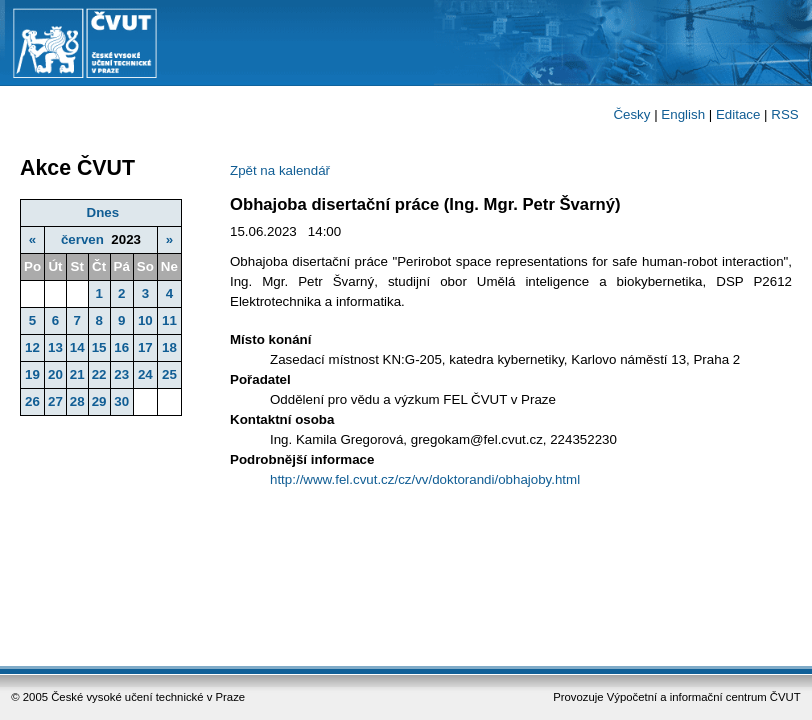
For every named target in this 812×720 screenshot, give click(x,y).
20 (55, 374)
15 (99, 347)
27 (55, 401)
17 (145, 347)
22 (99, 374)
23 (121, 374)
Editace (738, 114)
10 (145, 320)
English (683, 114)
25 (169, 374)
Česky (631, 114)
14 (77, 347)
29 (99, 401)
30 (121, 401)
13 (55, 347)
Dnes (103, 212)
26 (32, 401)
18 (169, 347)
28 (77, 401)
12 (32, 347)
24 (145, 374)
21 (77, 374)
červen (82, 239)
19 (32, 374)
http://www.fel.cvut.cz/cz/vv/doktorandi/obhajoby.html (425, 479)
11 (169, 320)
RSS (784, 114)
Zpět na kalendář (280, 170)
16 (121, 347)
